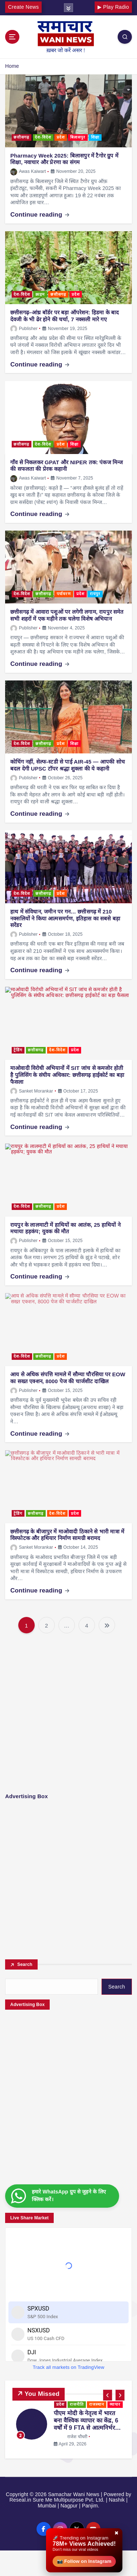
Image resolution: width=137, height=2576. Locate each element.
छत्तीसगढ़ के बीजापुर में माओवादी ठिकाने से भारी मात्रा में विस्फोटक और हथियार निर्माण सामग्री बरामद (67, 1534)
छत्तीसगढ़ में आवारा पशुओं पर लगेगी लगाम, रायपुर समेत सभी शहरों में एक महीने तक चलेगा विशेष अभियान (66, 615)
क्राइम (40, 294)
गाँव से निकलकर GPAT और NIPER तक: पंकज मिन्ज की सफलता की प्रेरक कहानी (66, 465)
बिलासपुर (77, 137)
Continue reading (39, 214)
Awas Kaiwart (28, 171)
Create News (23, 7)
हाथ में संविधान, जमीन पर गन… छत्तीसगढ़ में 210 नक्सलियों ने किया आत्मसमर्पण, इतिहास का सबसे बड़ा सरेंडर (65, 918)
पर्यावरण (64, 593)
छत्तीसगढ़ (21, 137)
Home (12, 66)
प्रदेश (61, 137)
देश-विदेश (43, 137)
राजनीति (77, 2404)
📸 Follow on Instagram (84, 2561)
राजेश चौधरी (70, 2436)
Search (25, 1964)
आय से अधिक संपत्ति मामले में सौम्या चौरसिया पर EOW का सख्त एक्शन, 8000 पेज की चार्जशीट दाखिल (67, 1377)
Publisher (24, 328)
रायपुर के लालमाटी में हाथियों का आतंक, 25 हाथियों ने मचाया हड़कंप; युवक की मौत (65, 1228)
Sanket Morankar (31, 1091)
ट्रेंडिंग (18, 1050)
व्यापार (115, 2404)
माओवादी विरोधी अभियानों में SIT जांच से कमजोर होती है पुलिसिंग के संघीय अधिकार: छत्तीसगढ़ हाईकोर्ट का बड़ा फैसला (67, 1075)
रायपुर (95, 593)
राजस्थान (96, 2404)
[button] (107, 2395)
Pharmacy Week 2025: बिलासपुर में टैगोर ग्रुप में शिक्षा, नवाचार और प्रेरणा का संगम (64, 159)
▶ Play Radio (113, 7)
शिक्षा (95, 137)
